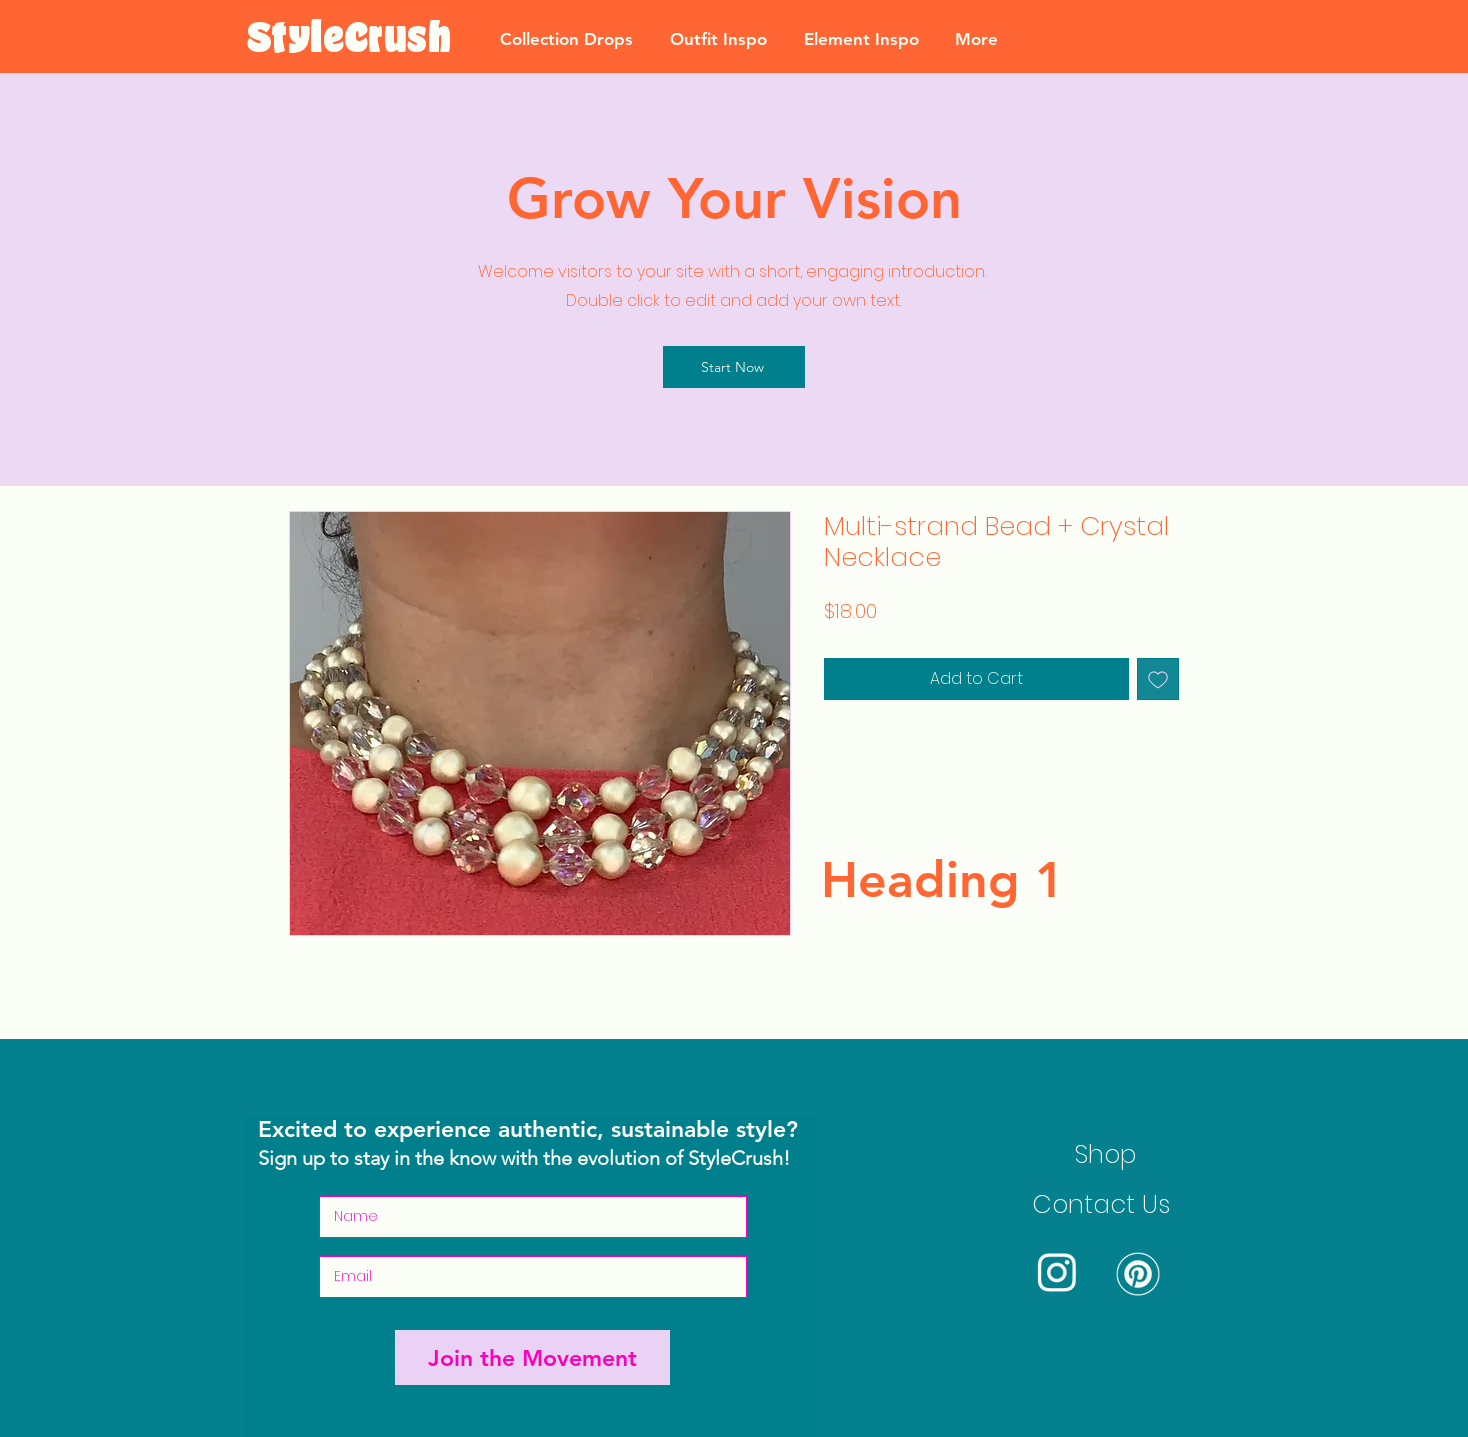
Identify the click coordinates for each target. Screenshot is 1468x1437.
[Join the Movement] (532, 1357)
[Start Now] (734, 367)
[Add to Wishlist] (1158, 679)
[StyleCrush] (349, 39)
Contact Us (1101, 1204)
